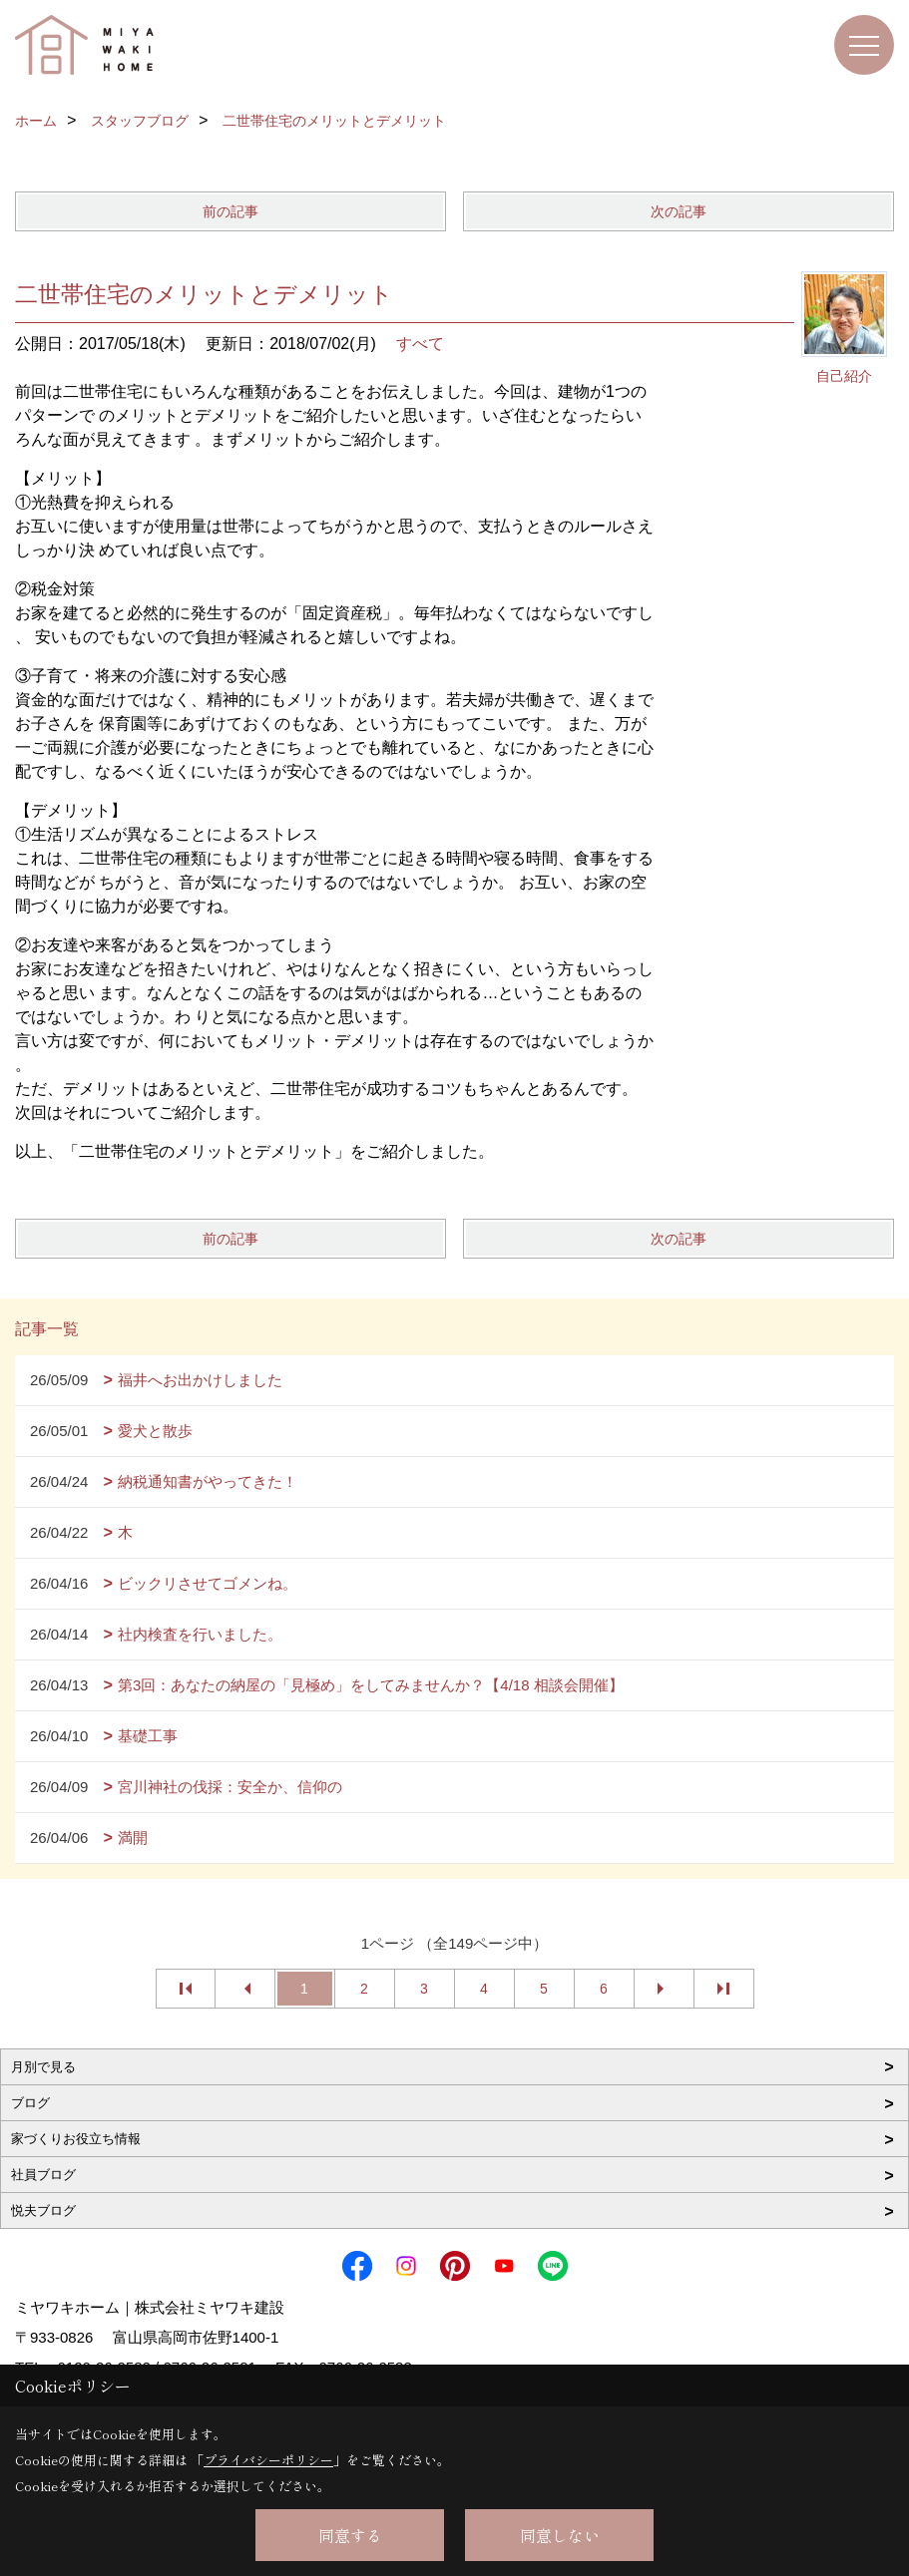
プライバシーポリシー (268, 2459)
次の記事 (678, 211)
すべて (420, 343)
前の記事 (230, 211)
